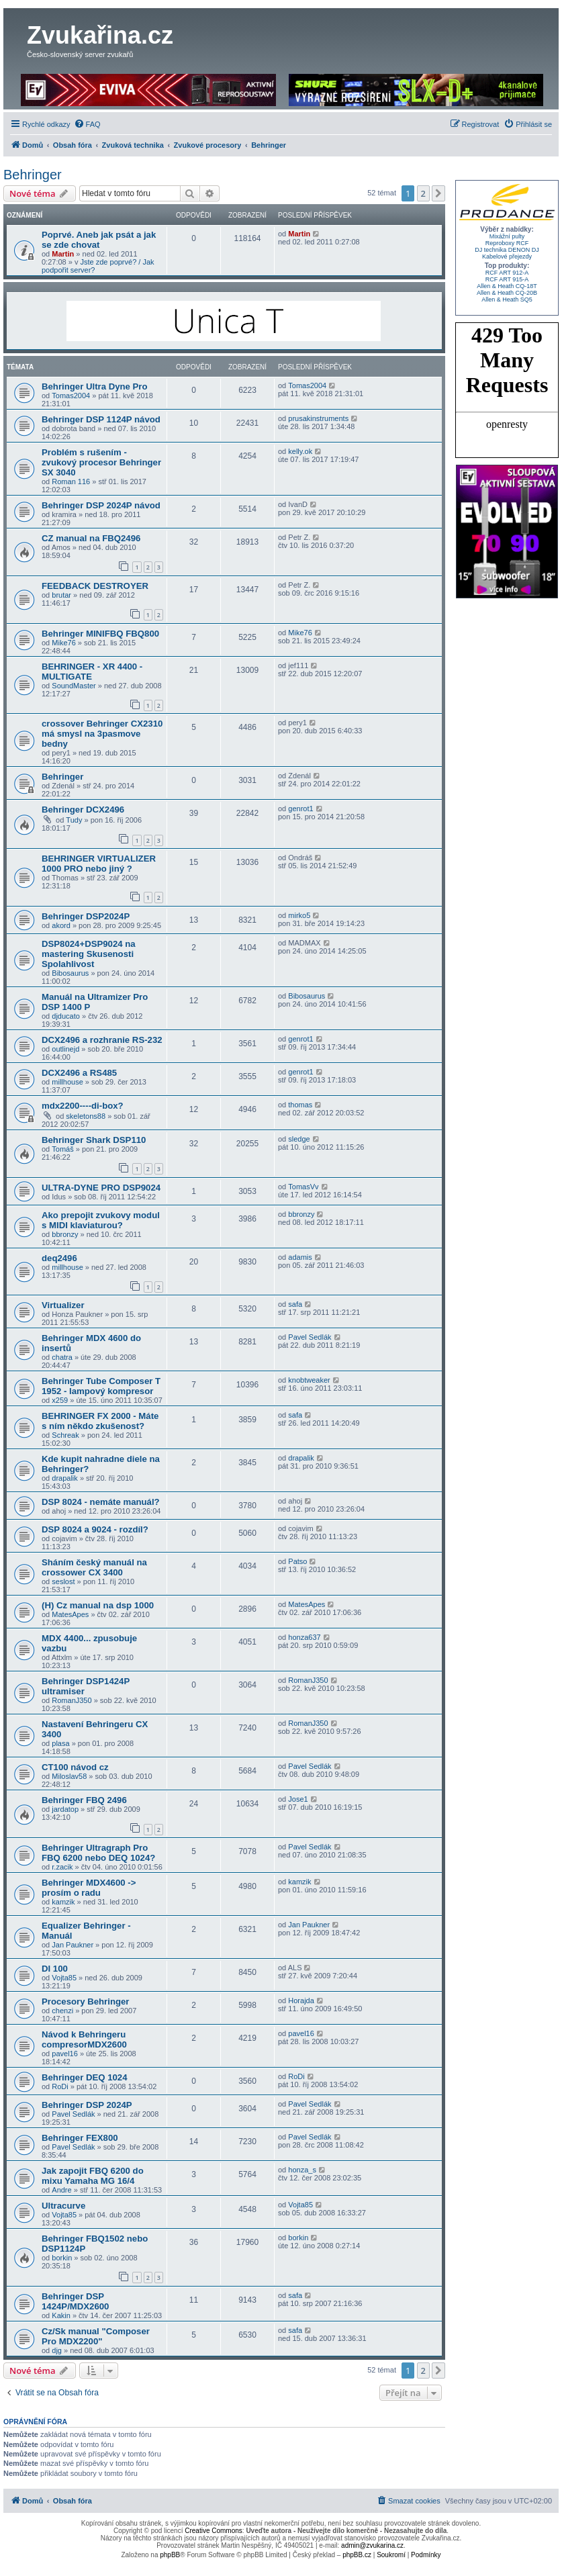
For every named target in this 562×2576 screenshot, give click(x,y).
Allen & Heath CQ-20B (507, 292)
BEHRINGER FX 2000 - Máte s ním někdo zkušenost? (100, 1421)
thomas (300, 1105)
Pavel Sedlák (309, 1337)
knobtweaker (309, 1380)
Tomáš (62, 1149)
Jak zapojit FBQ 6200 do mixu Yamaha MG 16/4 (93, 2176)
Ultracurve (63, 2206)
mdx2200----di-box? (83, 1106)
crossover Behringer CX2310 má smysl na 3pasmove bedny (102, 734)
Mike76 (63, 643)
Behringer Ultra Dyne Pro (95, 386)
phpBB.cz (356, 2555)
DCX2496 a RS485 (79, 1073)
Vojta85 (64, 1978)
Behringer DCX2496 (83, 809)
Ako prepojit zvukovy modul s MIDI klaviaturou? (101, 1220)
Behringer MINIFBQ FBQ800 (100, 634)
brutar (61, 595)
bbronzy (65, 1234)
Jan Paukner (72, 1945)
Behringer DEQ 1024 (85, 2077)
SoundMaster (73, 686)
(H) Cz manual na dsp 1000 (98, 1605)
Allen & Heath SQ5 (506, 299)
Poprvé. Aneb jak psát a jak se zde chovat (99, 240)
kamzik (63, 1902)
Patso (297, 1561)
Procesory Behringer (85, 2001)
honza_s (302, 2170)
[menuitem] (87, 124)
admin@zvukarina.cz (372, 2545)
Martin (63, 254)
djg (57, 2350)
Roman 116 (71, 481)
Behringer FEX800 (80, 2138)
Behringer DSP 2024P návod (101, 505)
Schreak (65, 1435)
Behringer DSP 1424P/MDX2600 (75, 2301)
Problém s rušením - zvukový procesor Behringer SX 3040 (101, 462)
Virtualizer (63, 1305)
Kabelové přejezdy (507, 256)
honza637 (304, 1637)
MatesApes (70, 1614)
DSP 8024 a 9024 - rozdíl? (95, 1529)
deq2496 (59, 1258)
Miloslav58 (69, 1776)
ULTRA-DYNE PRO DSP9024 (101, 1188)
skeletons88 (85, 1116)
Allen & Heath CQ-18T (507, 286)
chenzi (62, 2011)
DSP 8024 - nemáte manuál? (101, 1502)
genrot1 (300, 808)
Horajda (301, 2000)
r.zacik (62, 1867)
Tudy (74, 820)
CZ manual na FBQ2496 (91, 538)
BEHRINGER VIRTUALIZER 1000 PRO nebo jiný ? (99, 864)
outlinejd (65, 1049)
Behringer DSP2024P (86, 916)
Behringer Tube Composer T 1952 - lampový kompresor (101, 1386)
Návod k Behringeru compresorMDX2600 (84, 2039)
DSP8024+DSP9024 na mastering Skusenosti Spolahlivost (89, 954)
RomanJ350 (71, 1700)
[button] (438, 193)
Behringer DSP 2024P (87, 2105)
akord (61, 925)
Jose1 (298, 1799)
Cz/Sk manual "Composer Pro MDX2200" (96, 2336)
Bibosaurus (70, 973)
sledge (299, 1139)
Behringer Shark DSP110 (94, 1140)
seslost (63, 1581)
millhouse (67, 1082)
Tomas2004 (71, 396)
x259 (60, 1400)
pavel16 (65, 2054)
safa (295, 1304)
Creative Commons (213, 2530)
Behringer (32, 174)
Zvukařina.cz (100, 35)
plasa (60, 1743)
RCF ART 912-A (507, 272)
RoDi (60, 2086)
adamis (300, 1257)
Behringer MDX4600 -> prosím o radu (89, 1888)
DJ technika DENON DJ (507, 249)
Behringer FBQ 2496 (84, 1800)
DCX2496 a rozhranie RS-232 (102, 1040)
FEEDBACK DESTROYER (95, 586)
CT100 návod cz (75, 1767)
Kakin (61, 2315)
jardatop (65, 1809)
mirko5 (299, 915)
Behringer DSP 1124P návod (101, 419)
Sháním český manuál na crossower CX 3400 (94, 1567)
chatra (62, 1357)
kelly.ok (300, 451)
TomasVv (303, 1187)
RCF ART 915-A (507, 279)
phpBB (170, 2555)
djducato (66, 1016)
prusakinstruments (318, 418)
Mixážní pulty (507, 236)
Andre (61, 2190)
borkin (62, 2258)
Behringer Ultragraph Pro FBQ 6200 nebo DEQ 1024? (98, 1853)
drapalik (65, 1478)
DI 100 (55, 1969)
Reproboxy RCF (507, 243)
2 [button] (423, 193)
